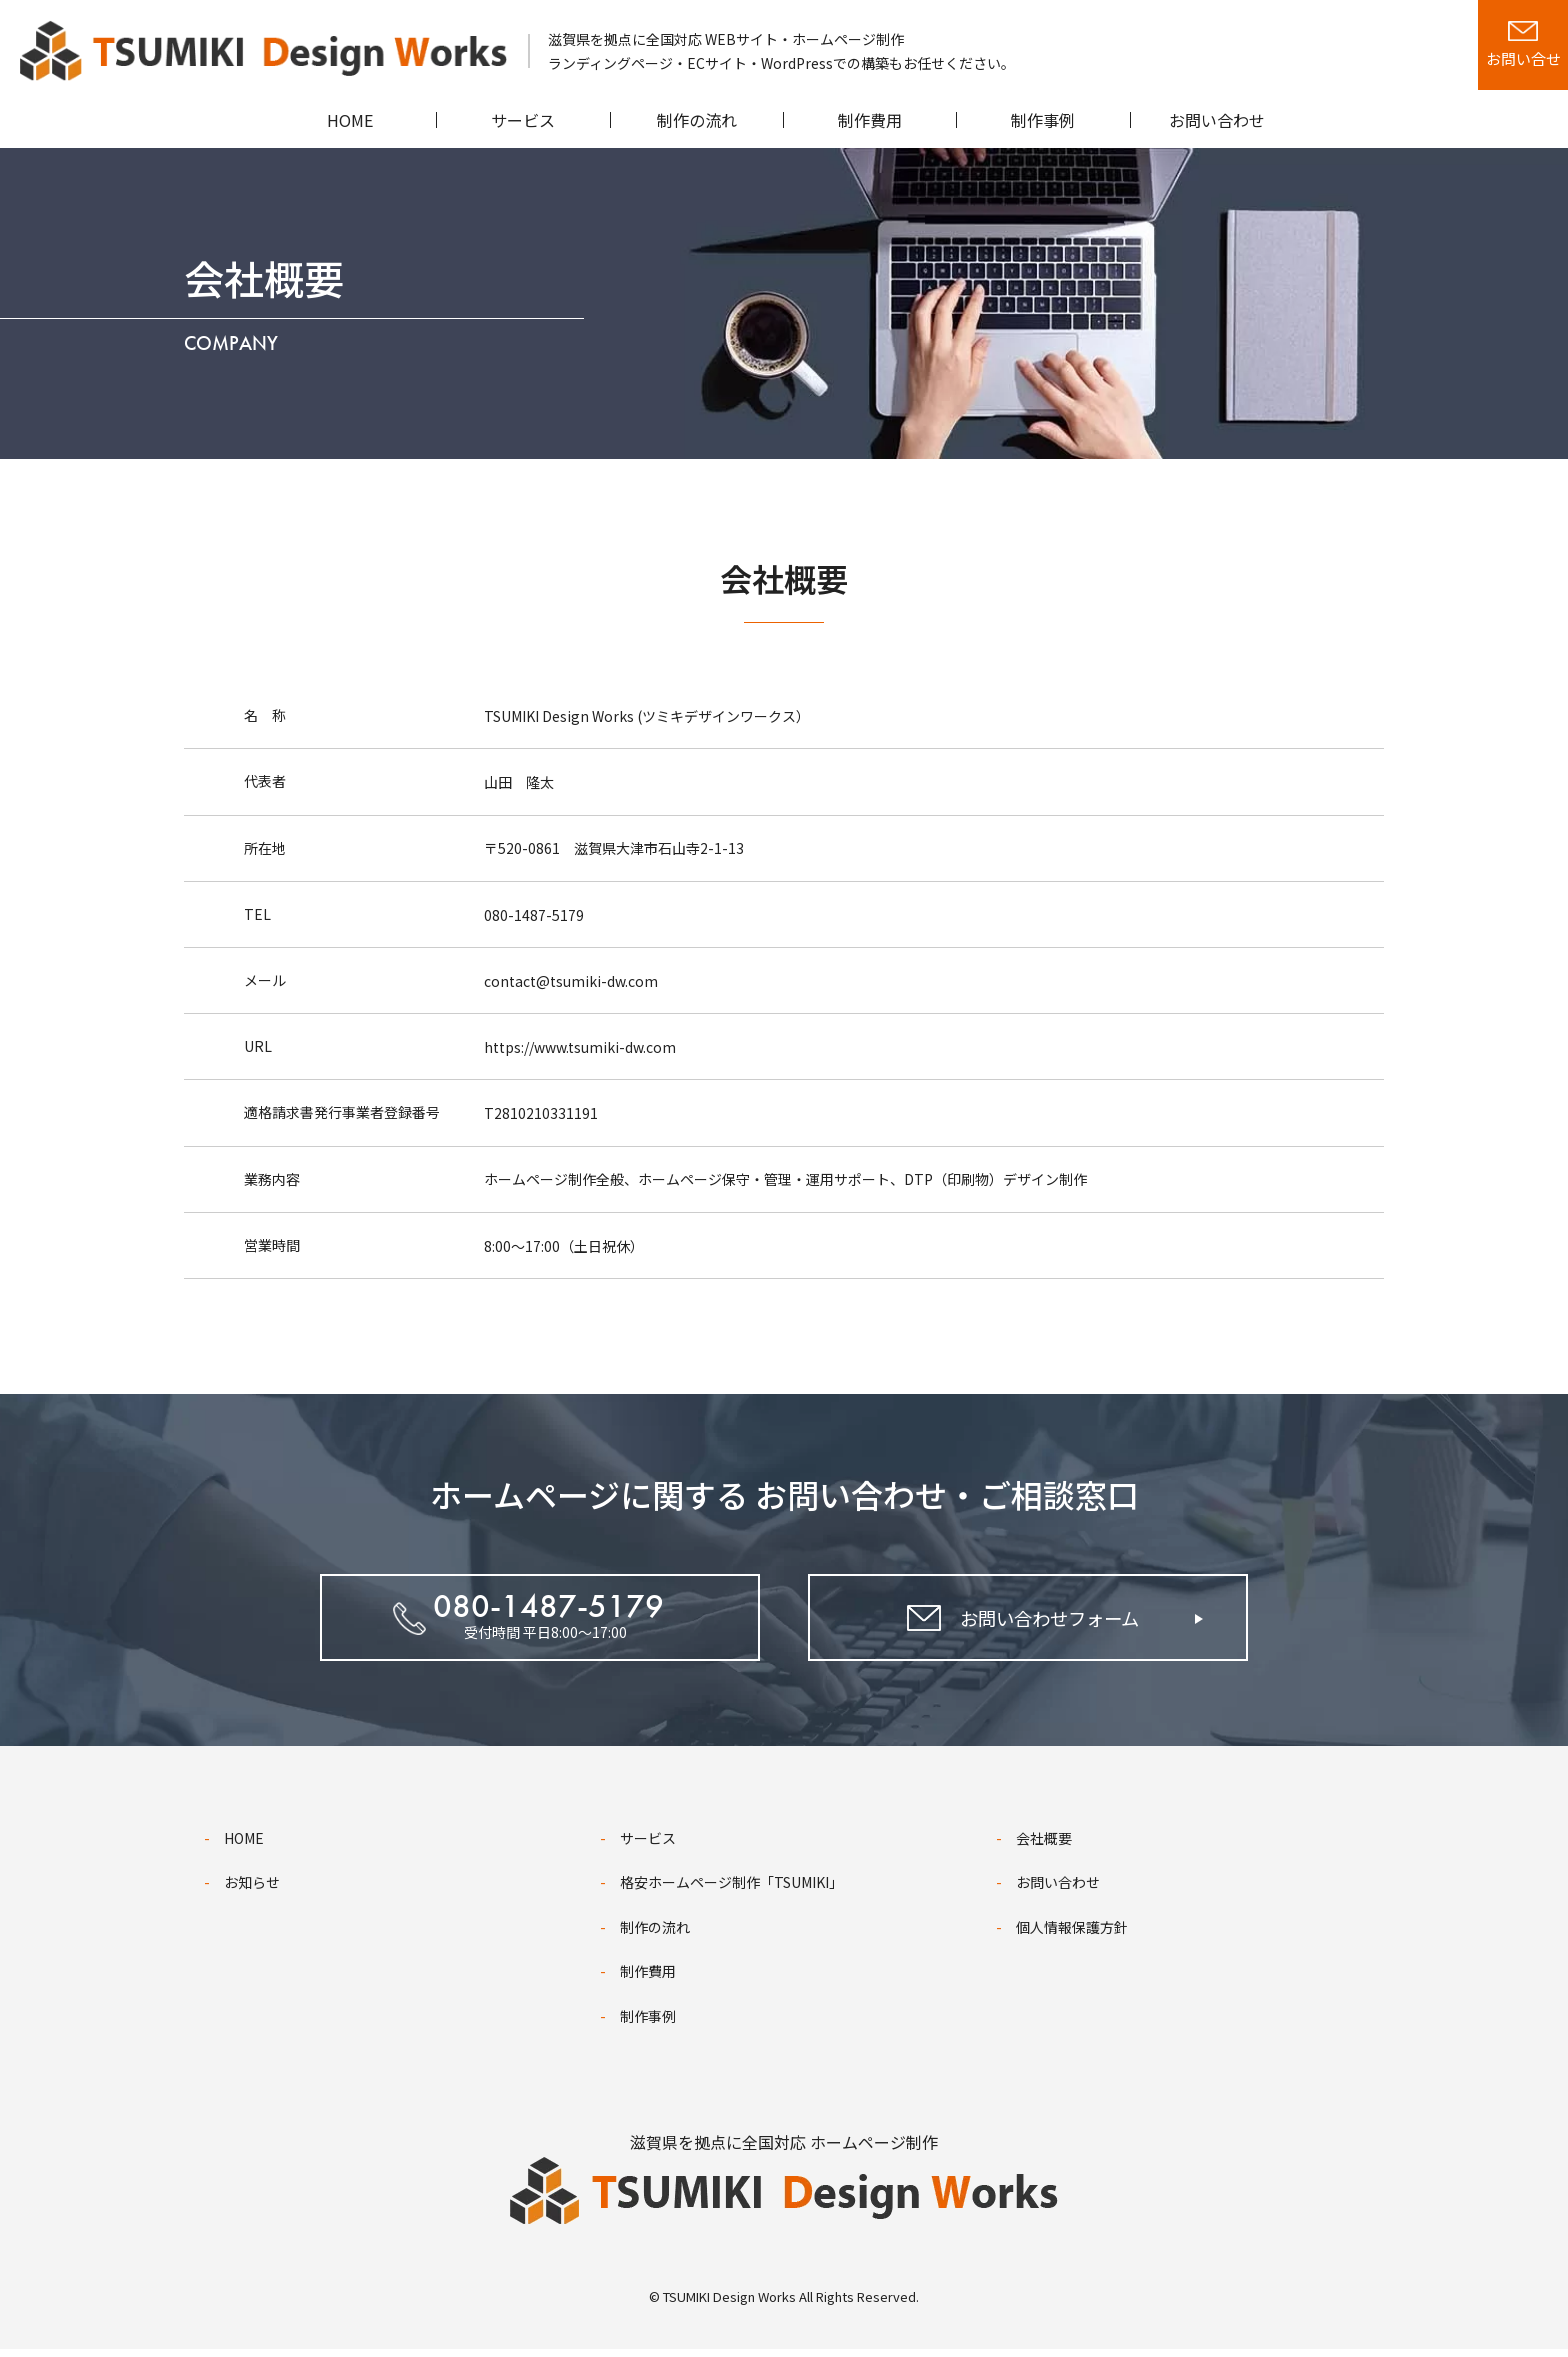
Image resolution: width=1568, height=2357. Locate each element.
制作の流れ (655, 1935)
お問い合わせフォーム (1047, 1624)
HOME (244, 1846)
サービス (648, 1846)
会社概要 (1044, 1846)
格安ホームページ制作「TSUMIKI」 (731, 1891)
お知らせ (252, 1891)
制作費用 (648, 1980)
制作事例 (648, 2024)
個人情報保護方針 (1072, 1935)
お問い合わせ (1058, 1891)
